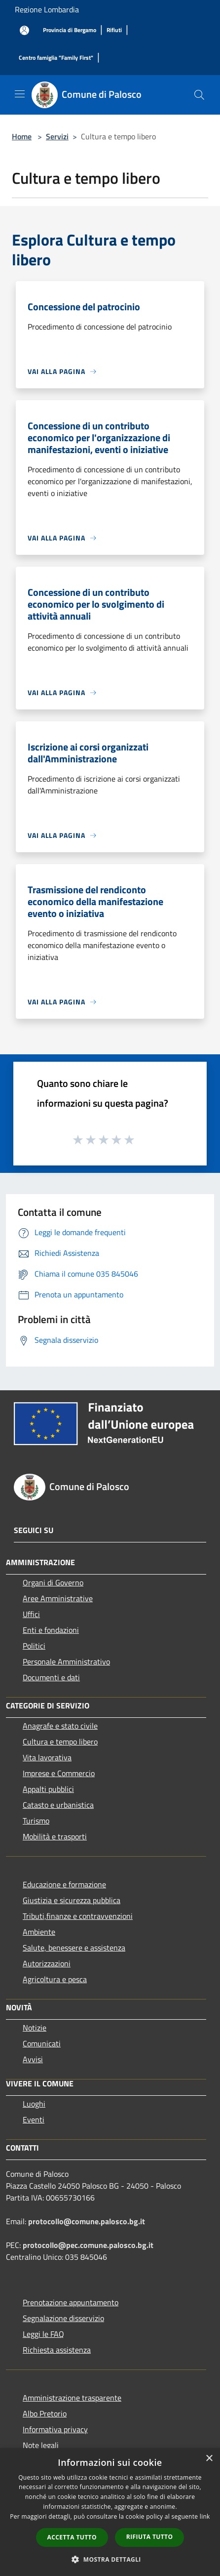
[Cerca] (199, 95)
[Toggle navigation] (20, 94)
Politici (34, 1646)
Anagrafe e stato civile (60, 1726)
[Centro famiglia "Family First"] (56, 58)
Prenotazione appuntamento (70, 2302)
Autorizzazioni (47, 1963)
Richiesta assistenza (57, 2350)
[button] (110, 2559)
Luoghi (34, 2104)
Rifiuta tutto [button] (149, 2537)
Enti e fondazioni (51, 1630)
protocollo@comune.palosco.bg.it (86, 2221)
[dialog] (110, 2512)
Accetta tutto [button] (72, 2537)
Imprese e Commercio (59, 1773)
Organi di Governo (53, 1582)
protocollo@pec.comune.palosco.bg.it (88, 2245)
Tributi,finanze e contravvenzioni (78, 1916)
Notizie (34, 2028)
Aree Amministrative (58, 1598)
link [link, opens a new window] (205, 2516)
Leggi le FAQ (43, 2334)
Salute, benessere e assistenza (74, 1947)
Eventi (33, 2119)
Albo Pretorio (45, 2413)
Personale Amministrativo (66, 1661)
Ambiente (39, 1932)
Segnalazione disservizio (63, 2318)
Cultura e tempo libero (60, 1741)
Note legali (41, 2445)
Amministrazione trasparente (72, 2398)
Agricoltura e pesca (55, 1979)
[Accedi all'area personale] (24, 30)
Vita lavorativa (47, 1757)
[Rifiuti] (114, 30)
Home (22, 136)
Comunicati (42, 2043)
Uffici (31, 1614)
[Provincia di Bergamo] (69, 30)
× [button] (209, 2458)
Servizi (57, 136)
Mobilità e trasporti (55, 1836)
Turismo (36, 1821)
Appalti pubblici (48, 1789)
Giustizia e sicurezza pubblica (71, 1900)
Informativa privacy (55, 2429)
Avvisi (33, 2059)
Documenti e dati (51, 1677)
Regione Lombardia (47, 9)
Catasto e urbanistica (58, 1805)
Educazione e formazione (64, 1884)
